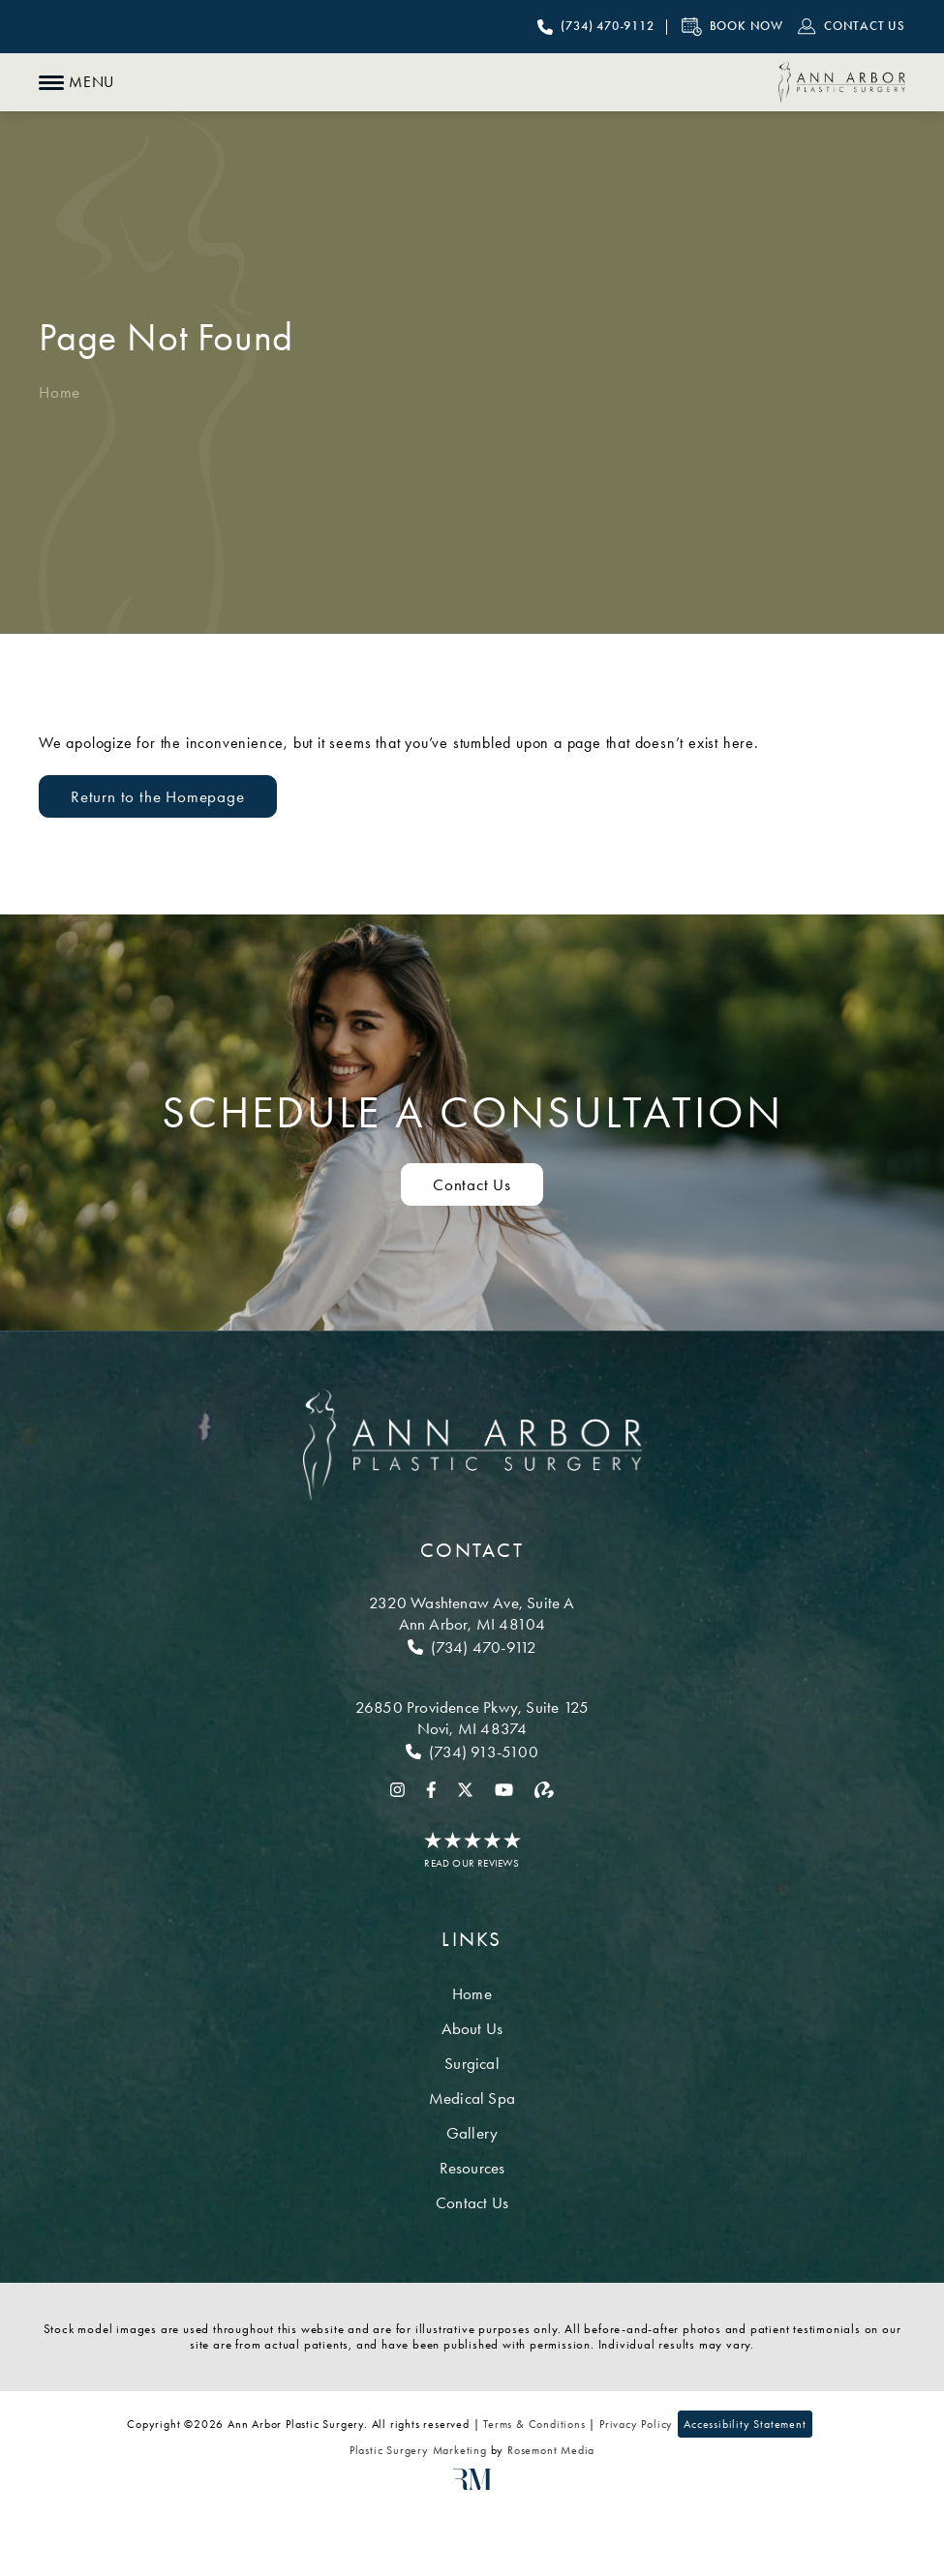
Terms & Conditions (534, 2424)
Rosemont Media (550, 2450)
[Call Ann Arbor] (472, 1647)
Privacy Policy (636, 2424)
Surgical (472, 2063)
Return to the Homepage (158, 796)
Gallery (472, 2132)
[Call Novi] (472, 1751)
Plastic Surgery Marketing (418, 2450)
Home (59, 392)
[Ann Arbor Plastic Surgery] (841, 82)
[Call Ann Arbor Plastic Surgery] (595, 27)
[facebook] (431, 1788)
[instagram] (397, 1788)
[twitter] (465, 1788)
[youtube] (504, 1788)
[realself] (544, 1788)
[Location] (472, 1613)
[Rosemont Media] (472, 2486)
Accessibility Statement (745, 2424)
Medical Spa (472, 2098)
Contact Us (472, 2202)
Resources (472, 2167)
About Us (472, 2028)
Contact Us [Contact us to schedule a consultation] (472, 1184)
